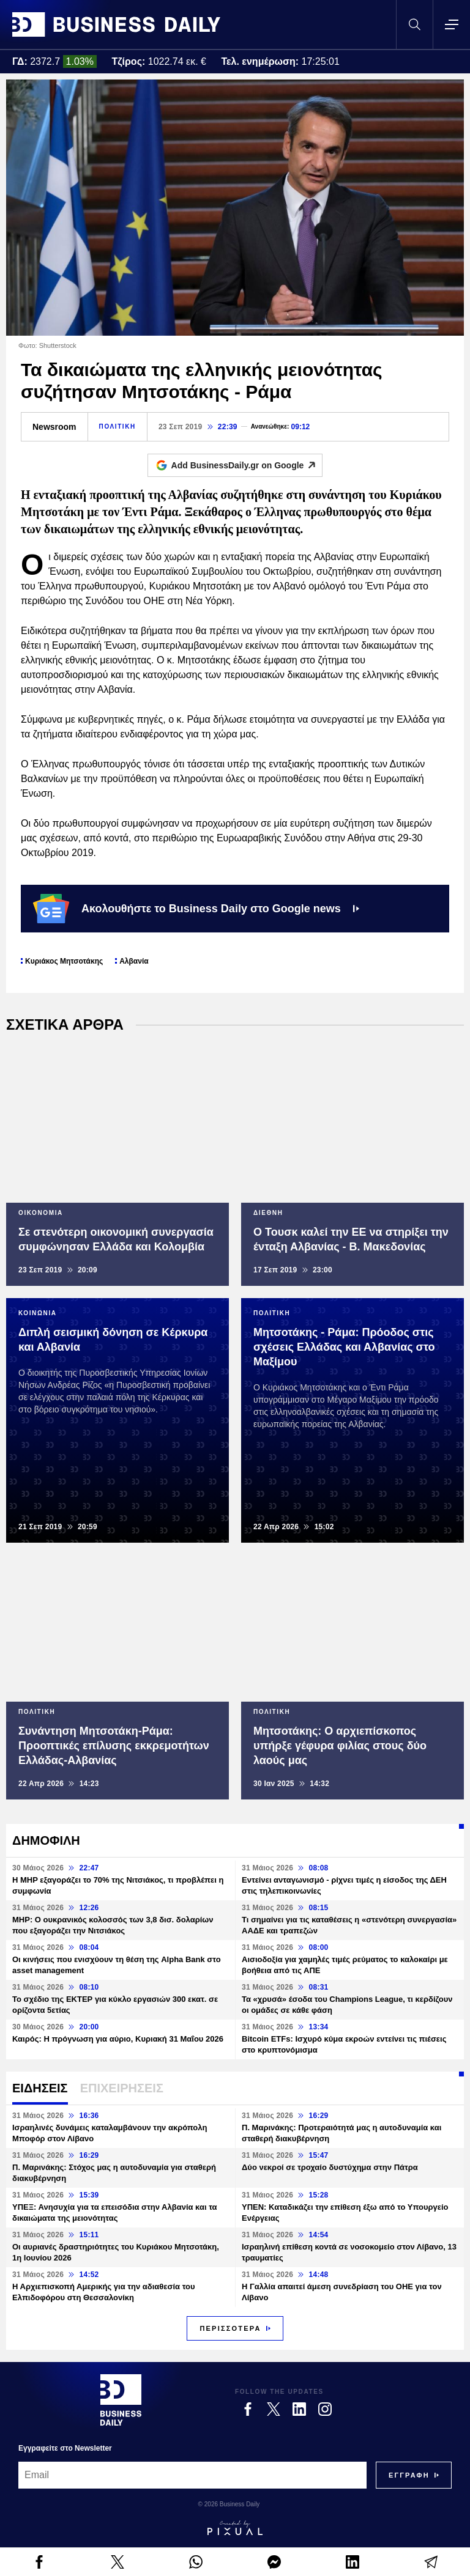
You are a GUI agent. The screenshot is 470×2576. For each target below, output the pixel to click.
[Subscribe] (409, 2475)
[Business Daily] (120, 2400)
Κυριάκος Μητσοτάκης (64, 961)
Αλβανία (133, 961)
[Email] (192, 2475)
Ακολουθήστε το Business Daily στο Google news (196, 908)
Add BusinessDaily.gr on (247, 465)
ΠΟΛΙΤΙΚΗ (117, 426)
